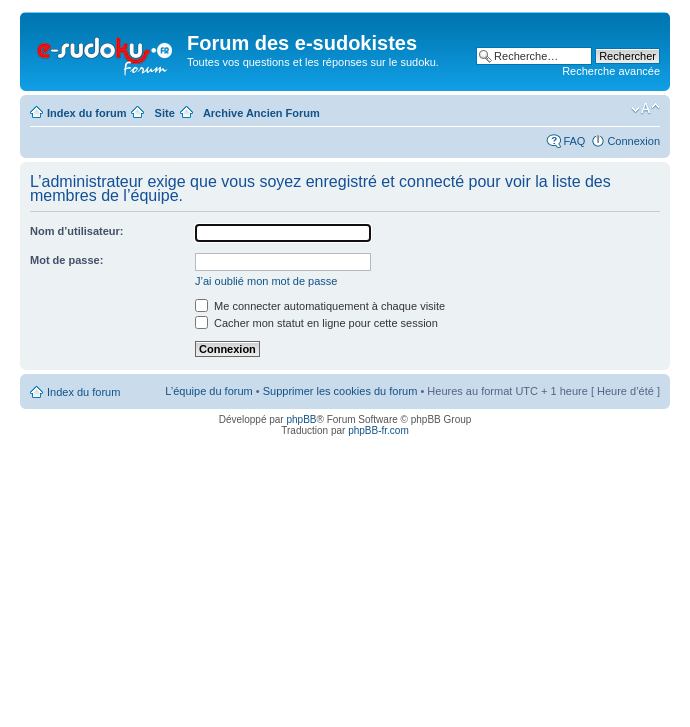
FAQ (574, 141)
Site (165, 113)
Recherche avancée (611, 71)
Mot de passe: (66, 260)
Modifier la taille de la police (645, 109)
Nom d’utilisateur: (77, 231)
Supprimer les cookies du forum (340, 391)
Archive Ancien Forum (261, 113)
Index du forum (86, 113)
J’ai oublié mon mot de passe (266, 281)
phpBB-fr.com (378, 430)
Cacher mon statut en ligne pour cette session (316, 323)
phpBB (301, 419)
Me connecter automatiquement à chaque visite (320, 306)
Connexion (633, 141)
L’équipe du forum (208, 391)
